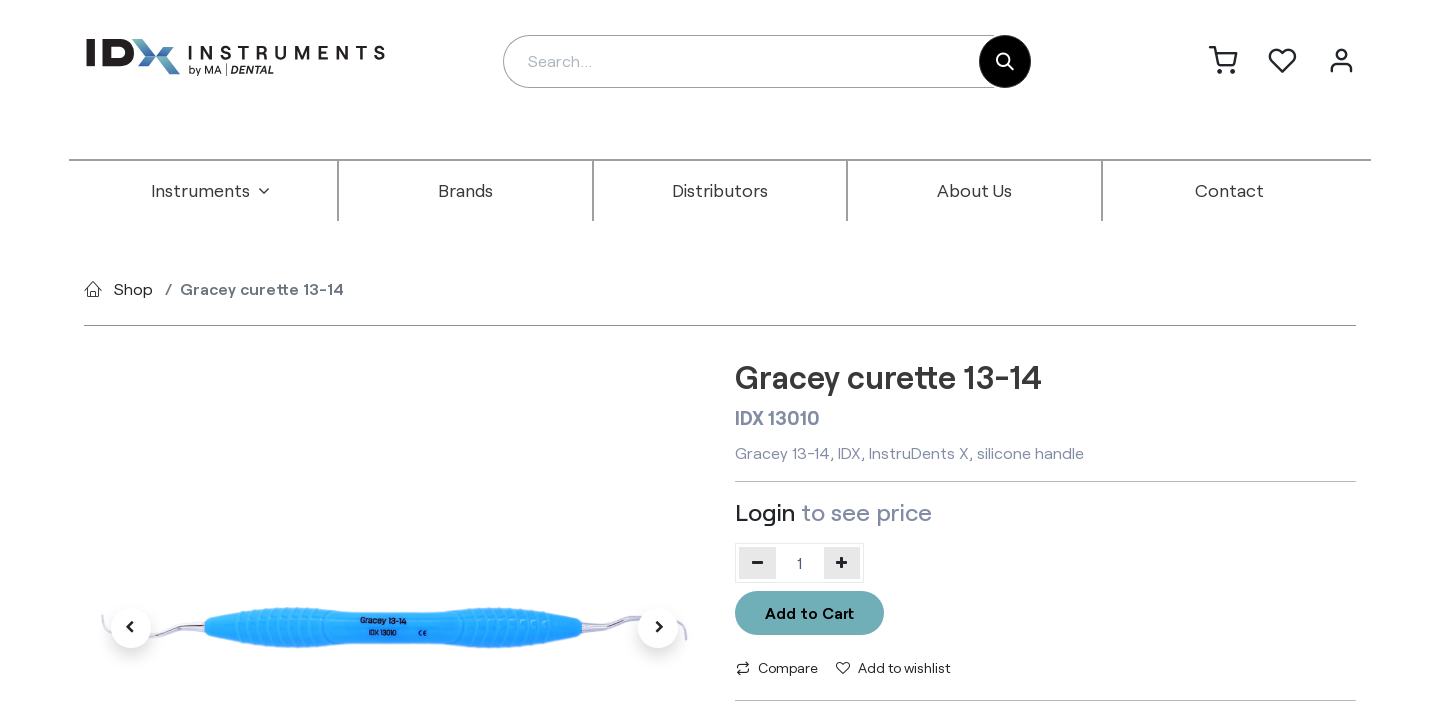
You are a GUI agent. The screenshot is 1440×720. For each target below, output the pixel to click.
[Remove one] (757, 563)
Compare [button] (777, 667)
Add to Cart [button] (809, 612)
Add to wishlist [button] (893, 667)
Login (765, 511)
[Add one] (842, 563)
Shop (133, 288)
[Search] (1005, 61)
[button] (130, 628)
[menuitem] (211, 191)
